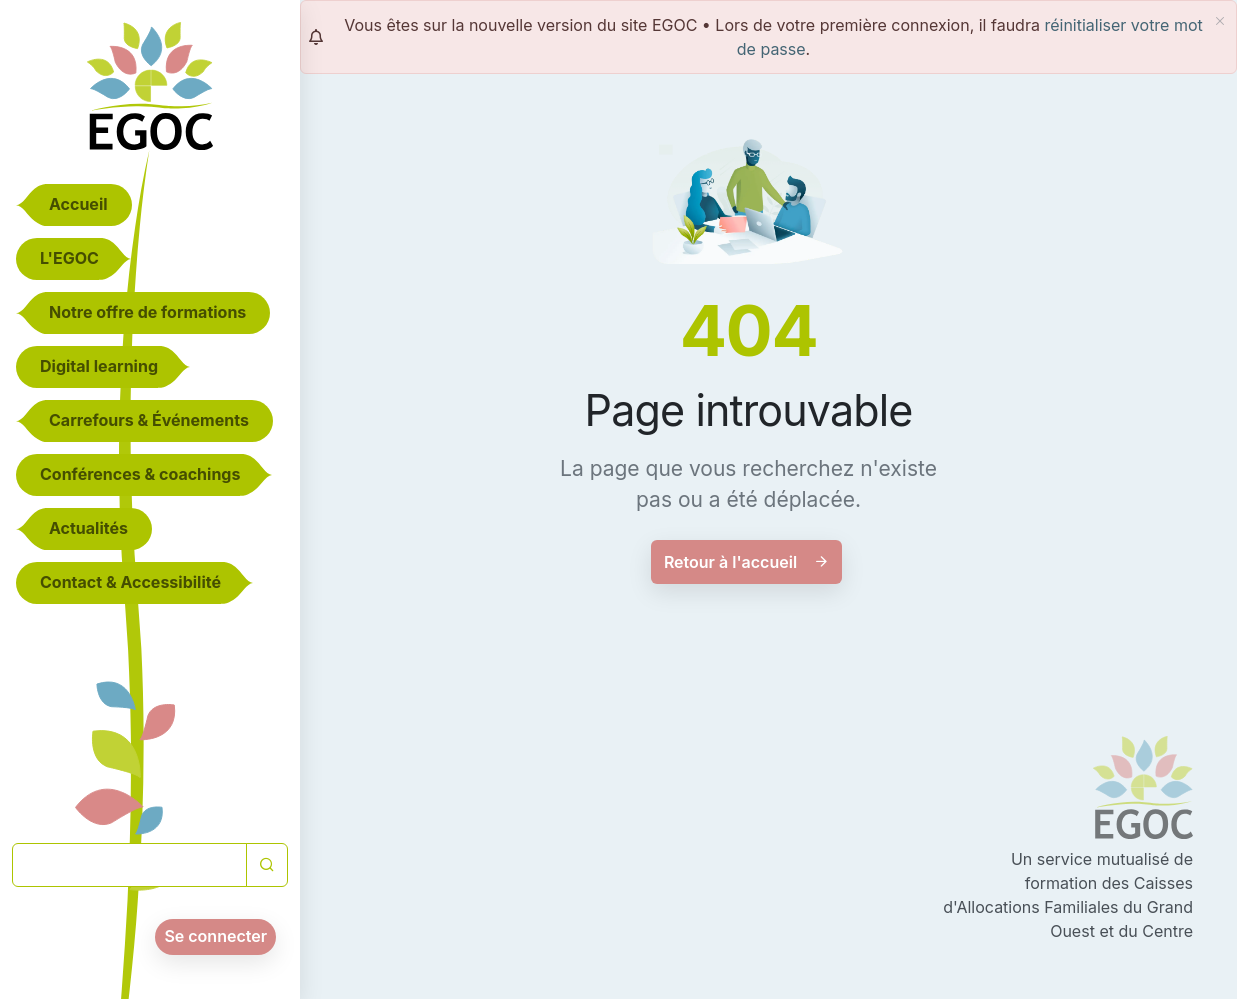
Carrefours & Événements (149, 420)
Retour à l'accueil (746, 562)
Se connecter (215, 936)
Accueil (78, 204)
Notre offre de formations (147, 312)
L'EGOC (69, 258)
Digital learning (99, 366)
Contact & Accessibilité (130, 582)
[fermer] (1220, 21)
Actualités (88, 528)
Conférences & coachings (140, 474)
